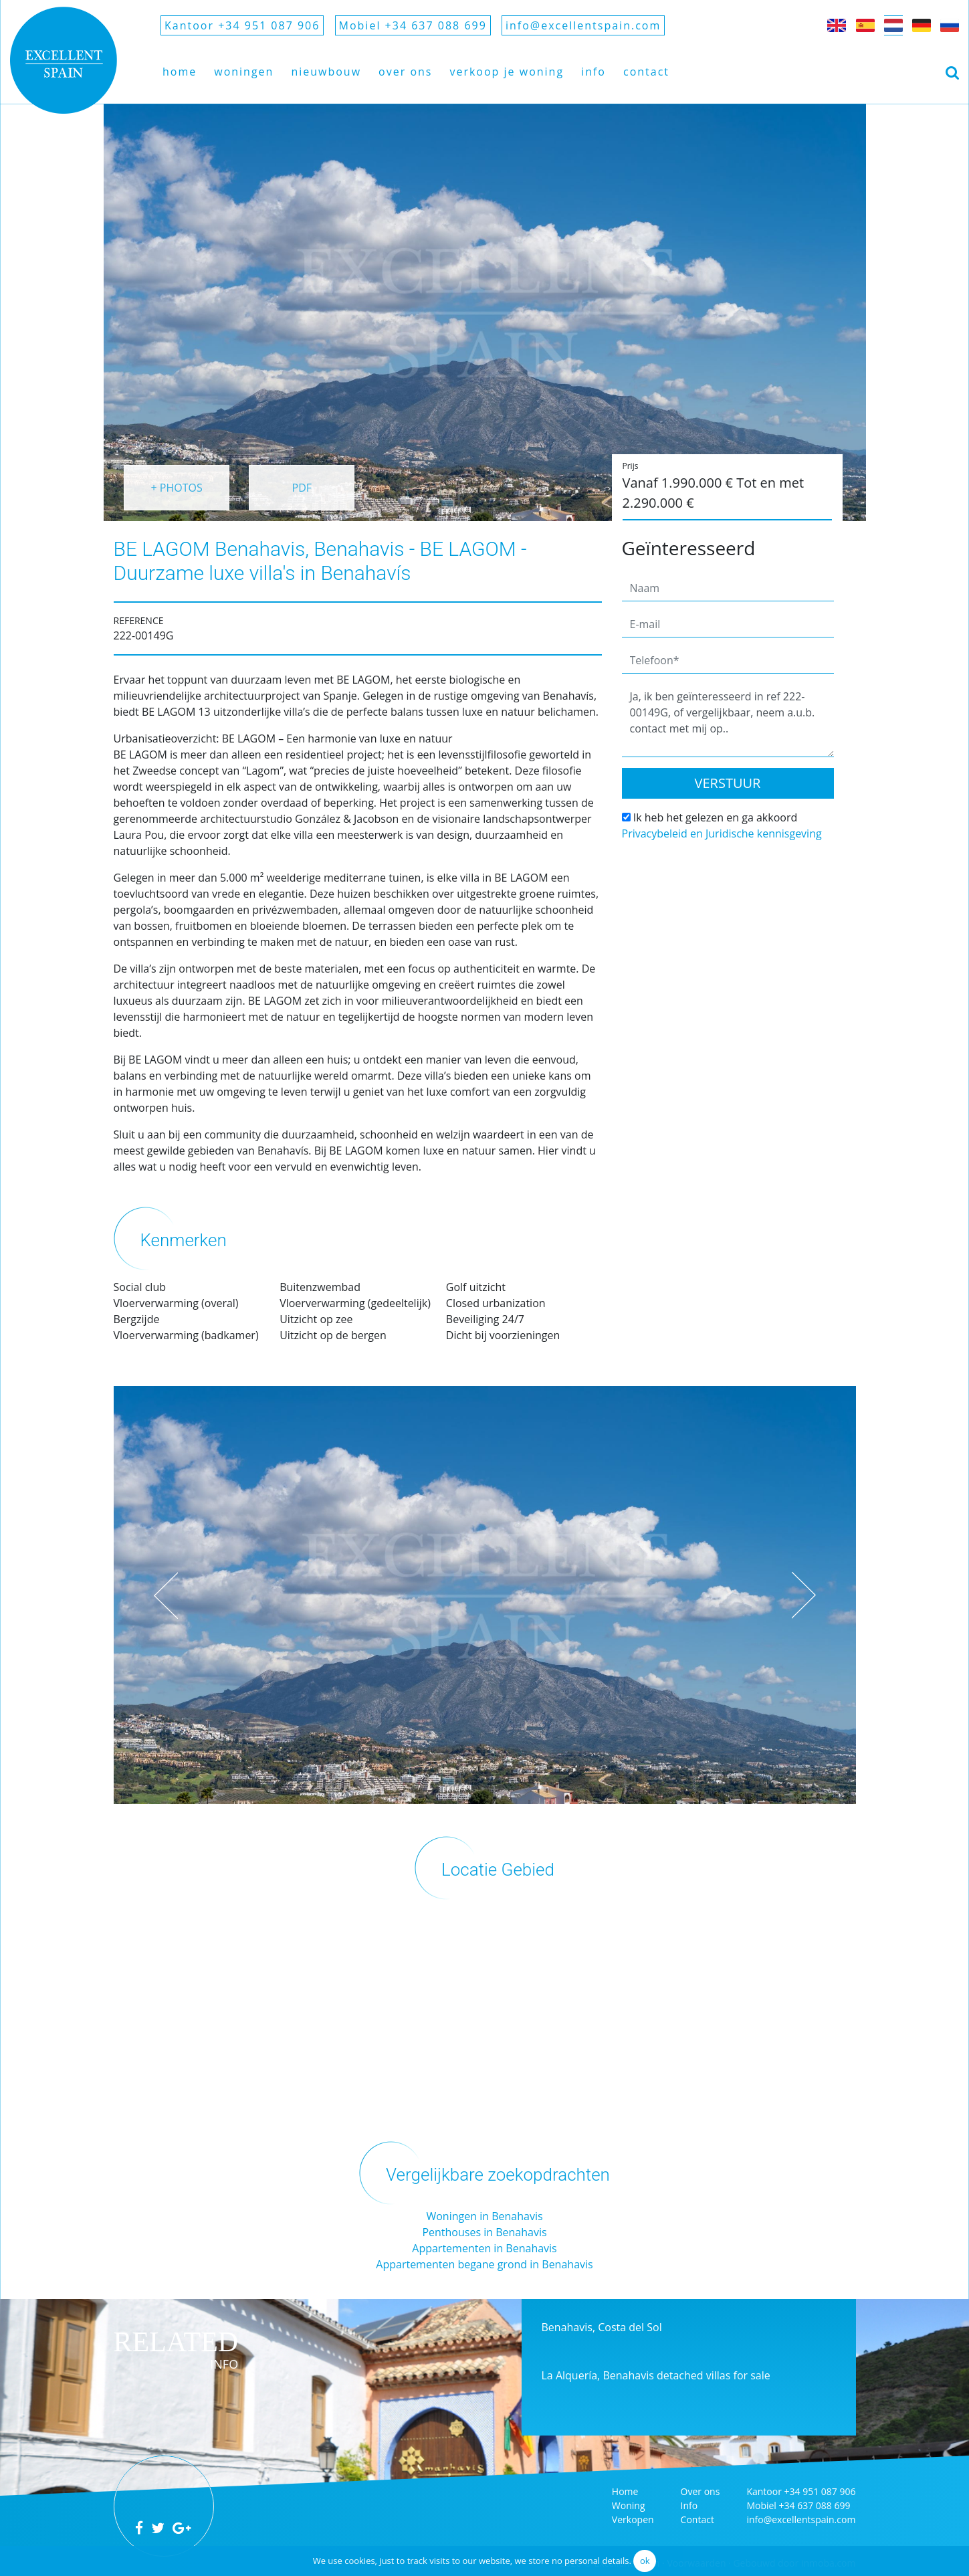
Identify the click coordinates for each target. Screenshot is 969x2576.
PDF (302, 487)
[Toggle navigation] (952, 71)
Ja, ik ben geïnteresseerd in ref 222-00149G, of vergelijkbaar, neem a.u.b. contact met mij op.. (728, 720)
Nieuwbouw (326, 71)
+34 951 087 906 (820, 2491)
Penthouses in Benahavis (484, 2232)
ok (645, 2561)
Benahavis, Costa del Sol (602, 2327)
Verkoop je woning (506, 71)
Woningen (244, 71)
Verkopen (633, 2519)
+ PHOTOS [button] (176, 487)
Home (180, 71)
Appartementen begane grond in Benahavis (484, 2264)
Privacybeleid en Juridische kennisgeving (722, 833)
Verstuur (728, 783)
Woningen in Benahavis (484, 2216)
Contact (646, 71)
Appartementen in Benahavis (484, 2248)
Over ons (405, 71)
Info (593, 71)
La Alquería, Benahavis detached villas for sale (656, 2375)
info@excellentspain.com (583, 25)
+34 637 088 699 (815, 2505)
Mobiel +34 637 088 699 (413, 25)
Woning (628, 2505)
